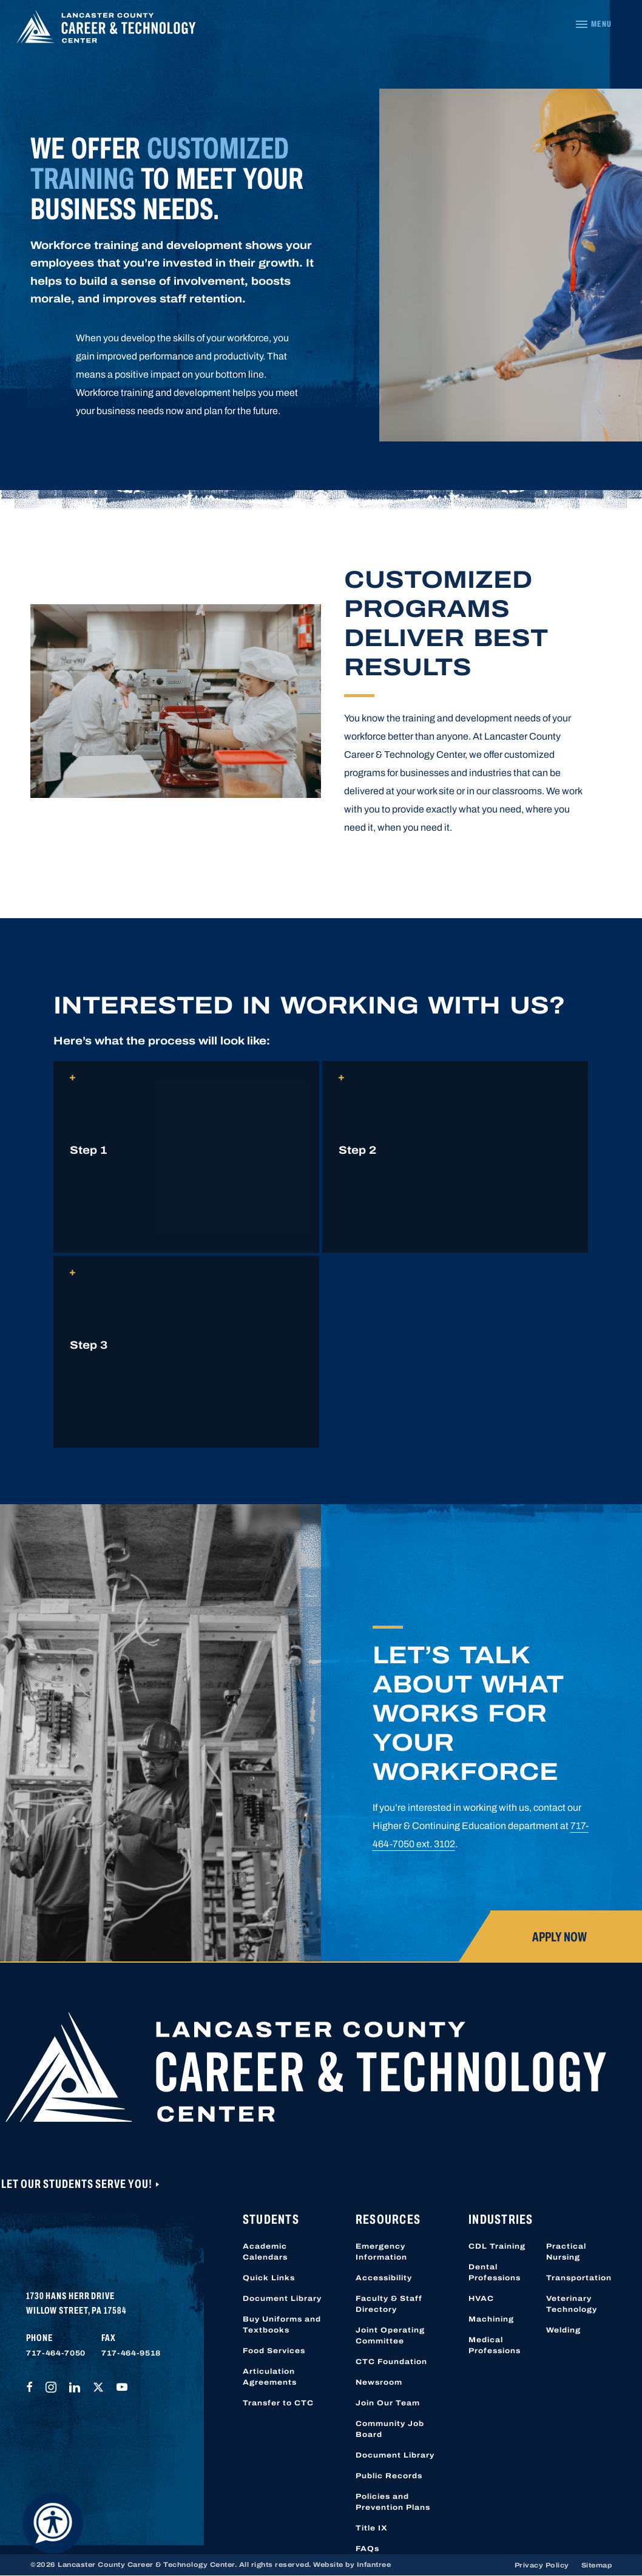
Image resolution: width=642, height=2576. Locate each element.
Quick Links (269, 2278)
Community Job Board (390, 2429)
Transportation (579, 2278)
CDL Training (496, 2246)
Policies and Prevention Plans (393, 2502)
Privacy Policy (542, 2565)
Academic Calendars (265, 2251)
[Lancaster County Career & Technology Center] (106, 30)
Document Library (282, 2298)
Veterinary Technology (571, 2304)
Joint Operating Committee (390, 2335)
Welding (563, 2330)
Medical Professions (494, 2345)
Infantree (374, 2564)
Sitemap (596, 2565)
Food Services (274, 2350)
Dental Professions (494, 2272)
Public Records (389, 2476)
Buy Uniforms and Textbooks (282, 2324)
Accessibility (384, 2278)
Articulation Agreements (270, 2377)
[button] (186, 1157)
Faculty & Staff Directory (389, 2304)
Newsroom (379, 2382)
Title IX (372, 2528)
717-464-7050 (56, 2353)
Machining (491, 2319)
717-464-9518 (131, 2353)
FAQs (367, 2548)
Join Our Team (388, 2403)
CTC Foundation (391, 2361)
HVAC (481, 2298)
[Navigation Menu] (593, 24)
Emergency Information (381, 2251)
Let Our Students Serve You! (77, 2183)
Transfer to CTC (278, 2403)
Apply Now (559, 1937)
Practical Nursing (566, 2251)
